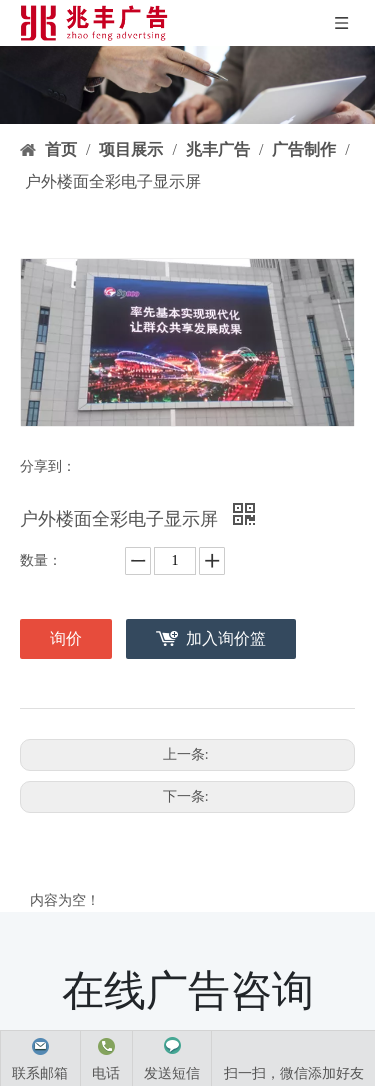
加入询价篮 (226, 638)
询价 (66, 638)
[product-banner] (187, 85)
